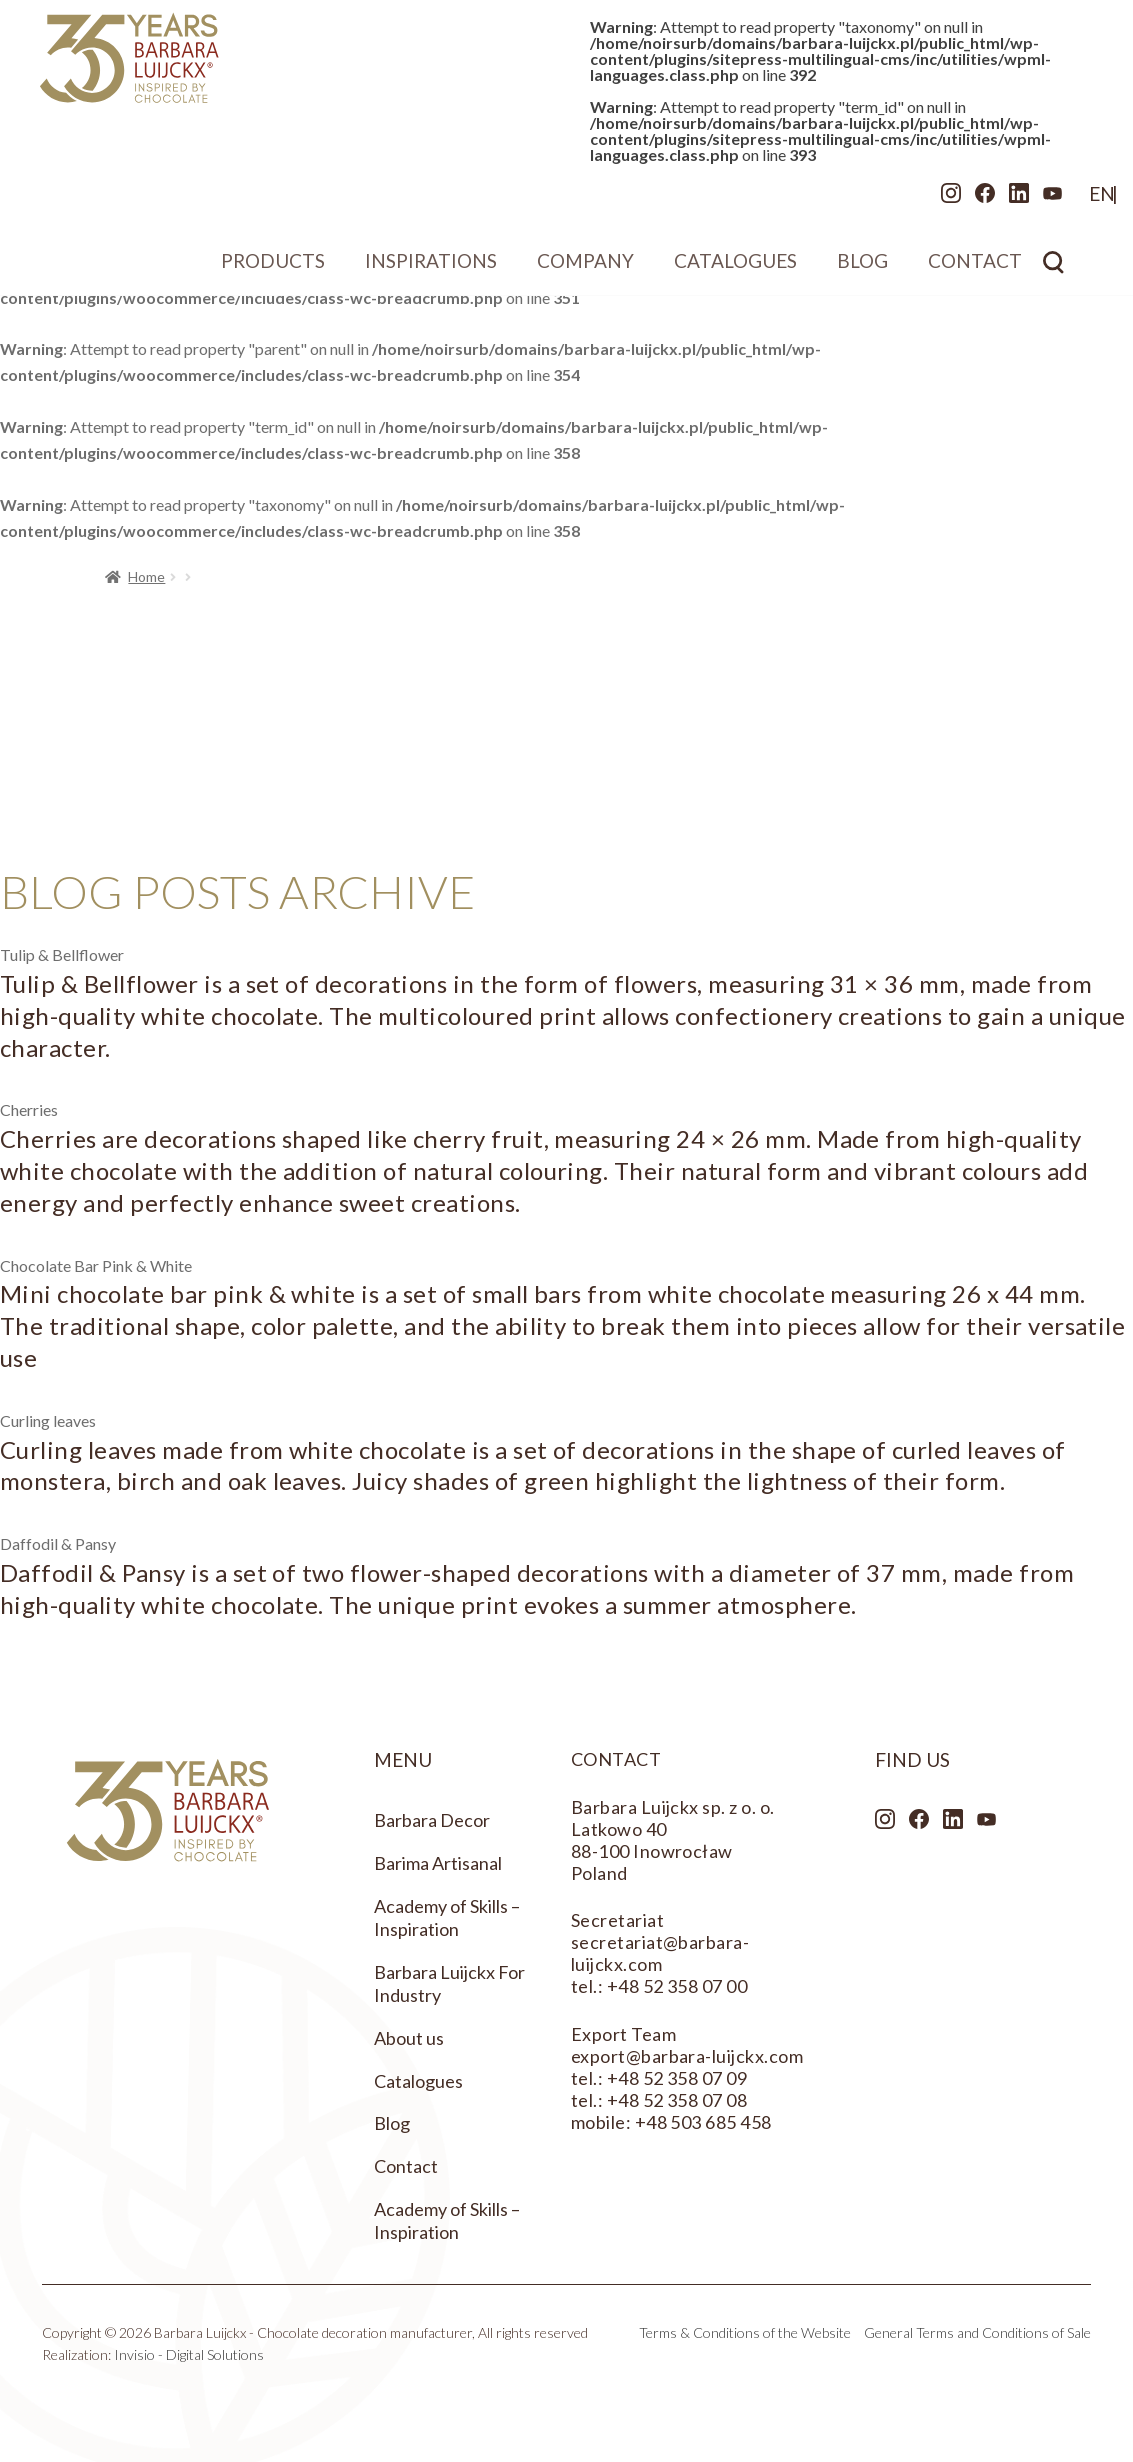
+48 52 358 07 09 (677, 2078)
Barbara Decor (432, 1820)
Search (1053, 269)
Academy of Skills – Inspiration (447, 1918)
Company (585, 268)
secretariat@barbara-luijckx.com (660, 1953)
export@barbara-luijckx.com (687, 2056)
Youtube (1003, 201)
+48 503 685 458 (703, 2122)
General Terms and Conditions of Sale (977, 2332)
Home (146, 576)
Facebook (935, 201)
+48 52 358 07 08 (677, 2100)
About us (409, 2038)
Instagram (901, 201)
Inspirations (431, 268)
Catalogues (735, 268)
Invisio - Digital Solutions (189, 2354)
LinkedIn (969, 201)
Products (273, 268)
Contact (975, 268)
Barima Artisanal (438, 1863)
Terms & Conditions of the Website (745, 2332)
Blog (862, 268)
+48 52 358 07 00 (677, 1986)
